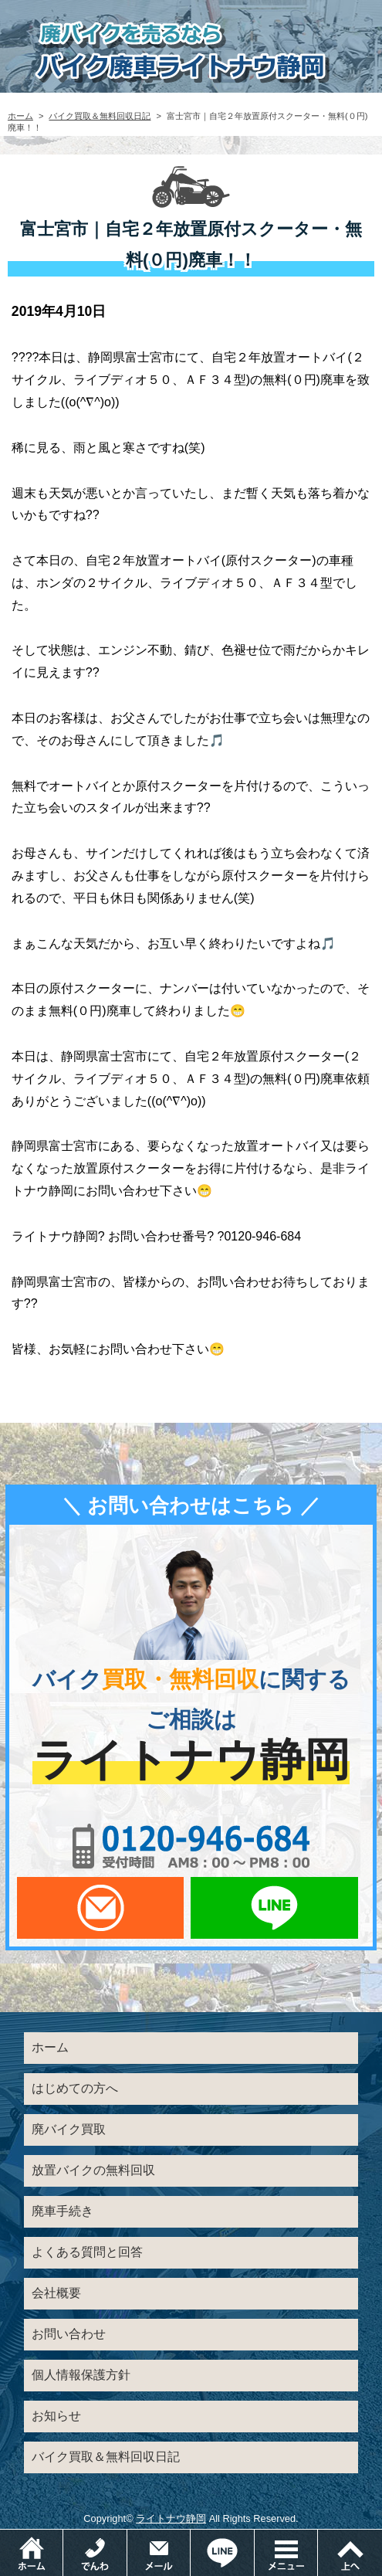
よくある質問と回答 (87, 2252)
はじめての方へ (75, 2088)
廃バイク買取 (69, 2129)
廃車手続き (62, 2211)
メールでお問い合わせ (100, 1908)
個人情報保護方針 (81, 2374)
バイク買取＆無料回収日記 (99, 115)
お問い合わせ (69, 2333)
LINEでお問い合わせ (274, 1908)
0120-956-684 (191, 1846)
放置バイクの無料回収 (93, 2170)
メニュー (317, 2537)
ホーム (20, 115)
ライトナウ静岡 (171, 2518)
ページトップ (349, 2553)
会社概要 (56, 2292)
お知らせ (56, 2415)
